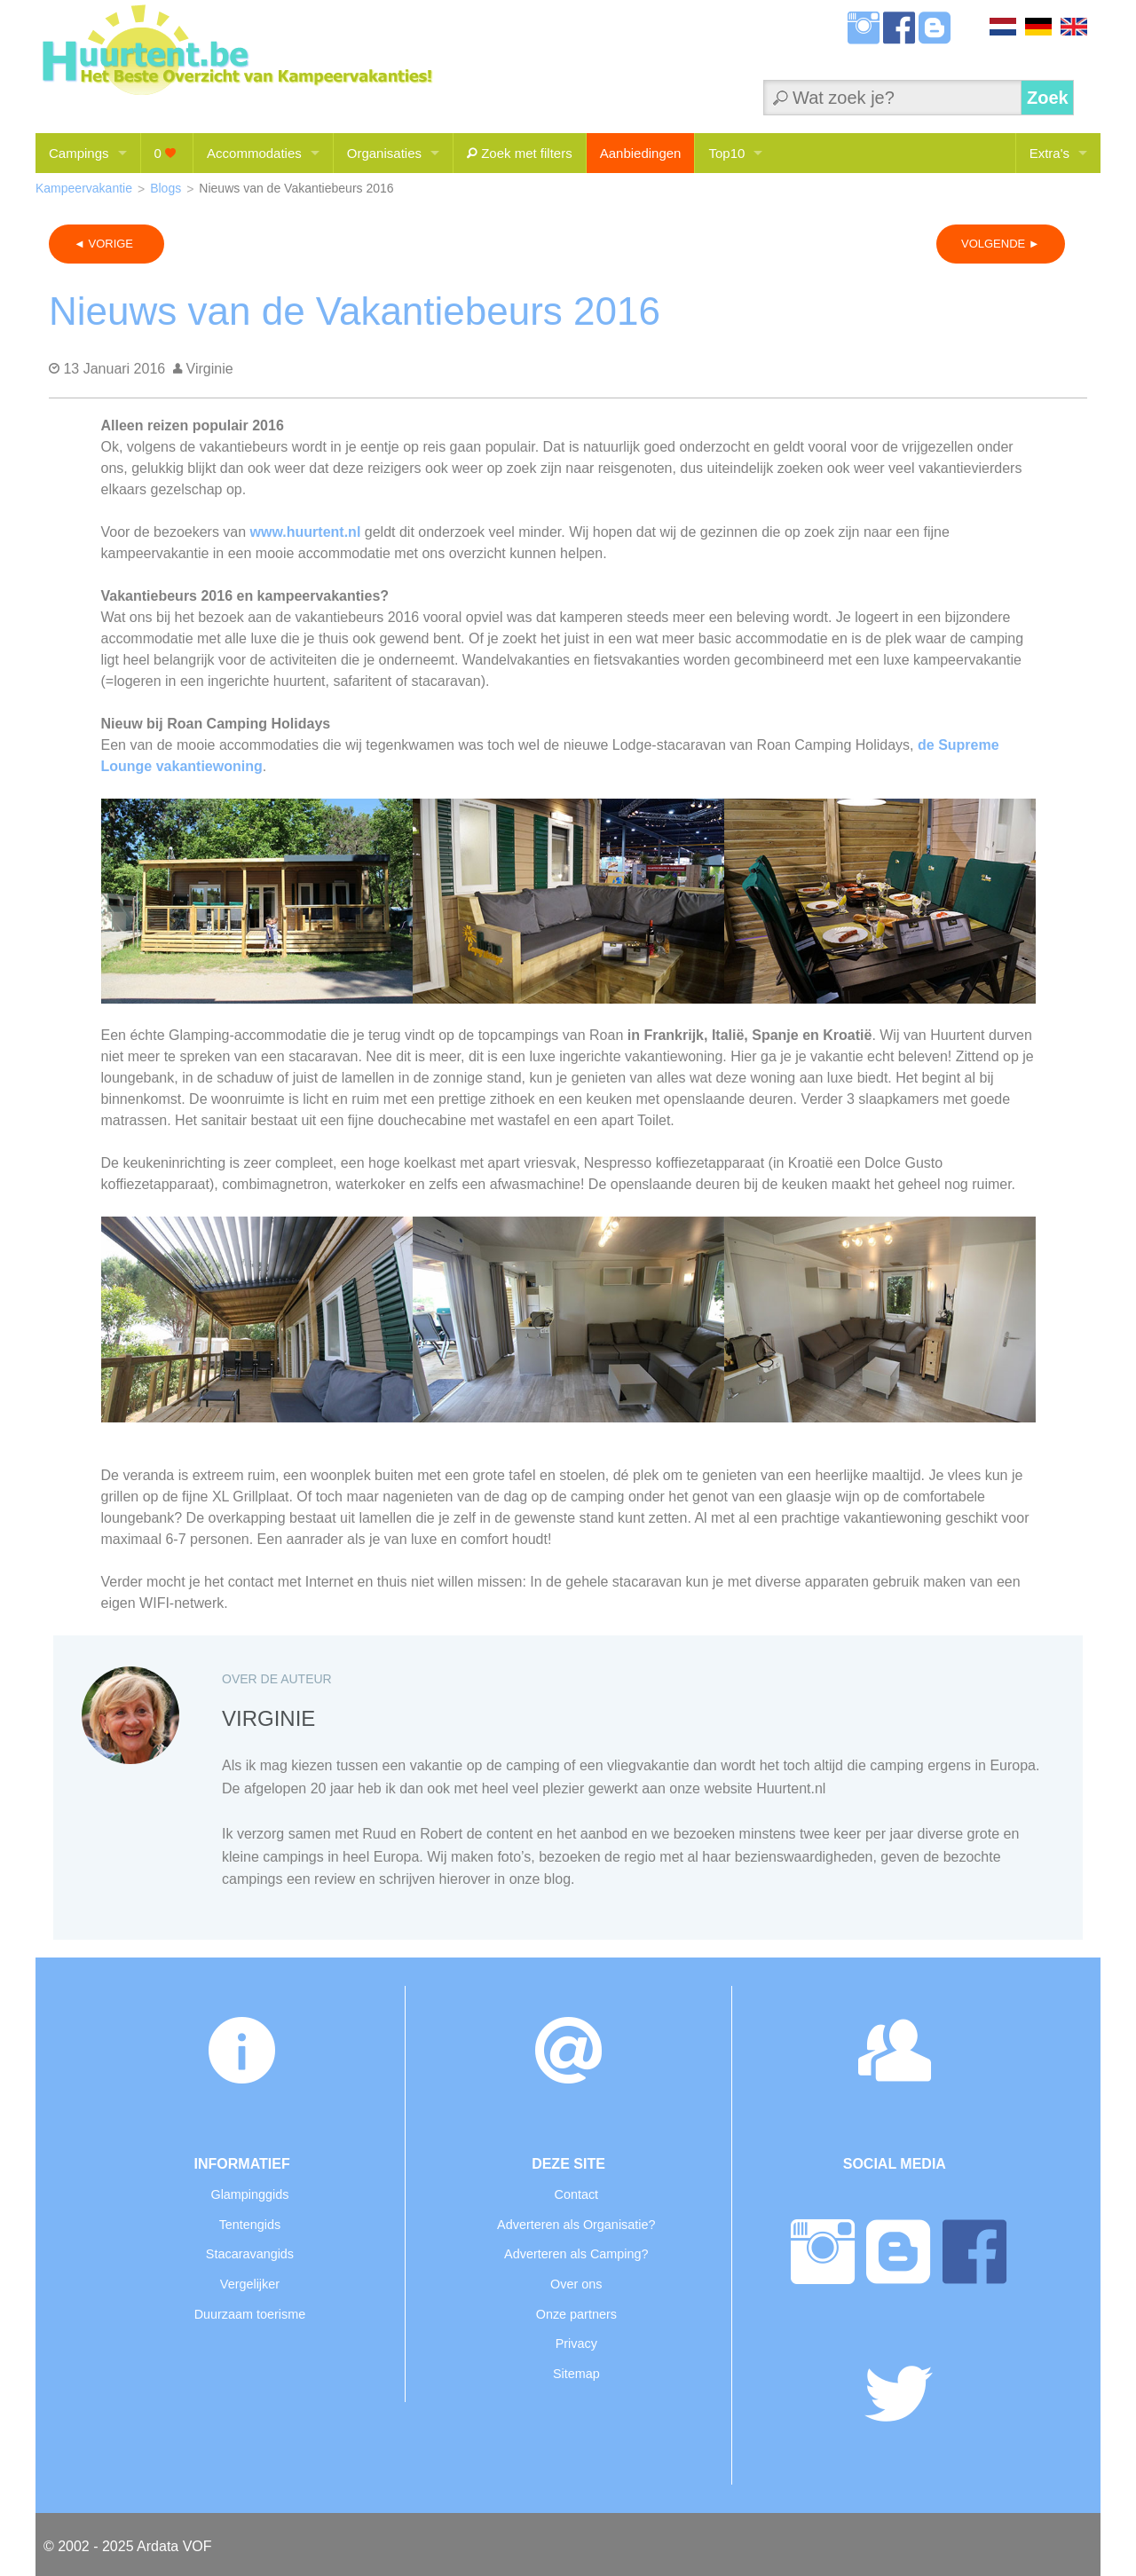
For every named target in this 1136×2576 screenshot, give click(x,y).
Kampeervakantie (84, 188)
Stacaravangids (250, 2254)
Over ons (576, 2284)
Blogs (165, 188)
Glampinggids (249, 2194)
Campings (79, 153)
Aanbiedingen (641, 153)
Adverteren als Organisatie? (576, 2225)
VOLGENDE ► (1000, 243)
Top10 (726, 153)
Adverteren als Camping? (576, 2254)
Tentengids (250, 2225)
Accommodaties (254, 153)
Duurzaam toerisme (250, 2314)
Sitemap (576, 2374)
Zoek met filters (519, 153)
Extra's (1049, 153)
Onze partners (576, 2314)
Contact (576, 2194)
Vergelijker (250, 2284)
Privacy (576, 2343)
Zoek (1048, 97)
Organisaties (384, 153)
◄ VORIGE (106, 243)
